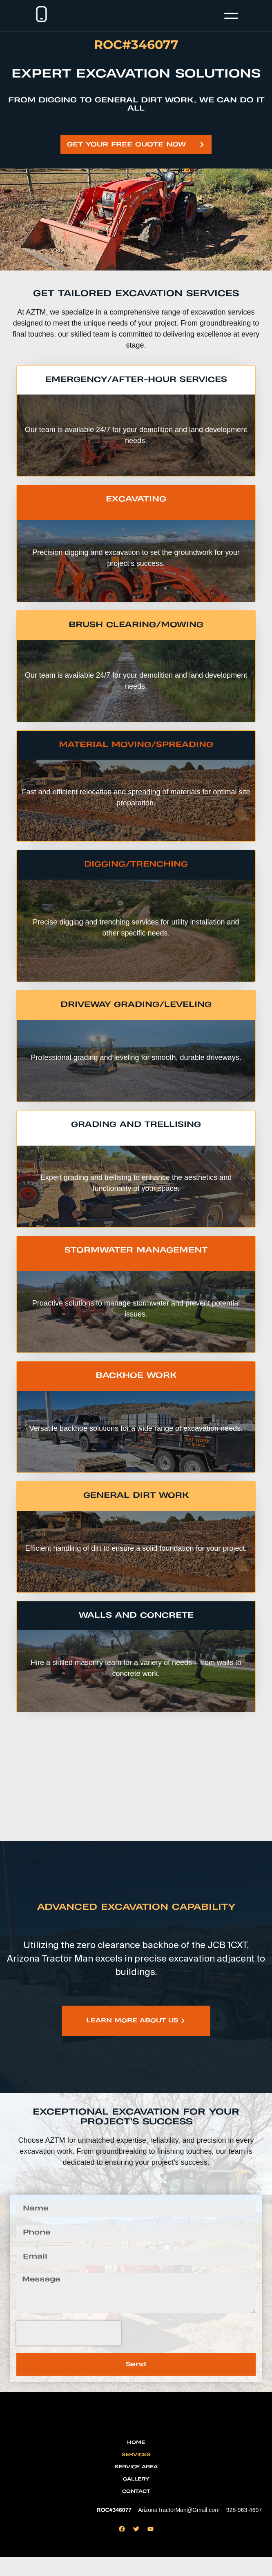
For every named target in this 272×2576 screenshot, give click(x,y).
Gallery (136, 2498)
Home (136, 2461)
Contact (136, 2510)
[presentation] (68, 2333)
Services (136, 2473)
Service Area (136, 2485)
